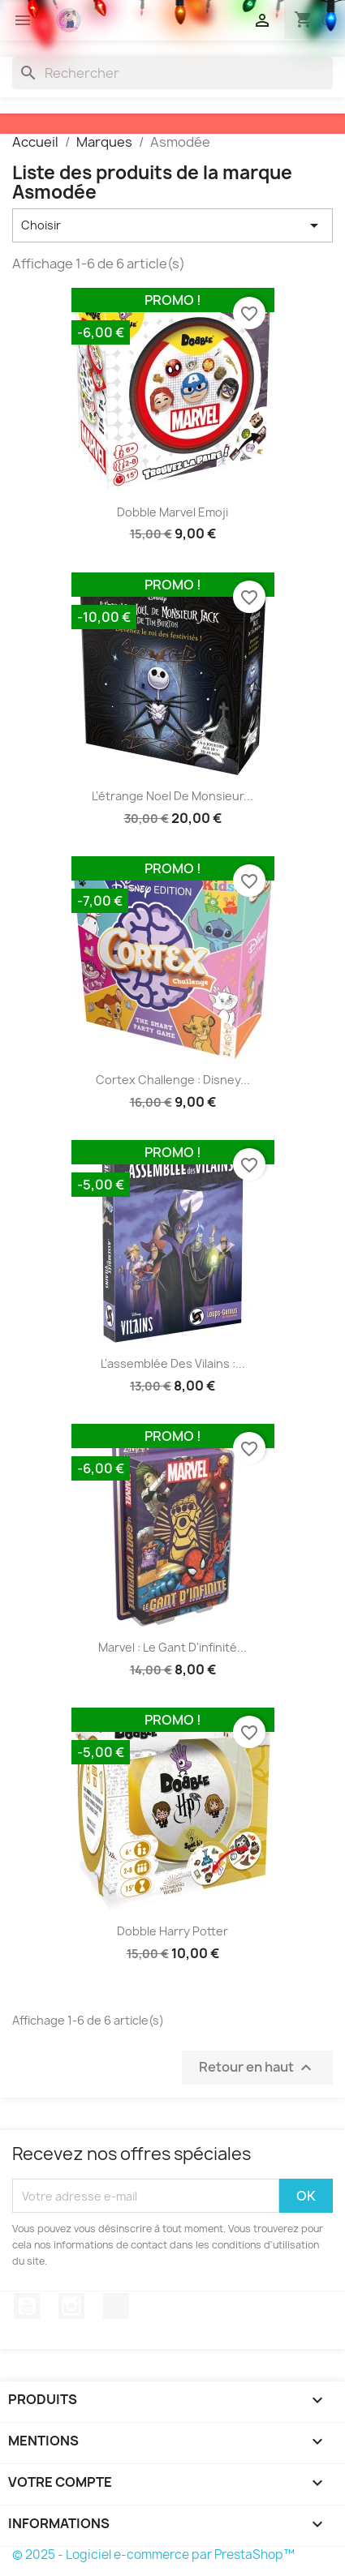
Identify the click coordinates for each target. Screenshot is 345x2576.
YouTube (27, 2306)
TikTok (116, 2306)
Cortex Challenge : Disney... (173, 1079)
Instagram (71, 2306)
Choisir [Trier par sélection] (172, 225)
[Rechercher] (172, 73)
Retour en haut (257, 2068)
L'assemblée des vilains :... (173, 1363)
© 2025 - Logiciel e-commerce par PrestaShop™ (153, 2554)
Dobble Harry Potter (172, 1931)
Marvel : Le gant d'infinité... (172, 1647)
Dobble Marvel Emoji (172, 512)
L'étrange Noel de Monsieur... (172, 796)
